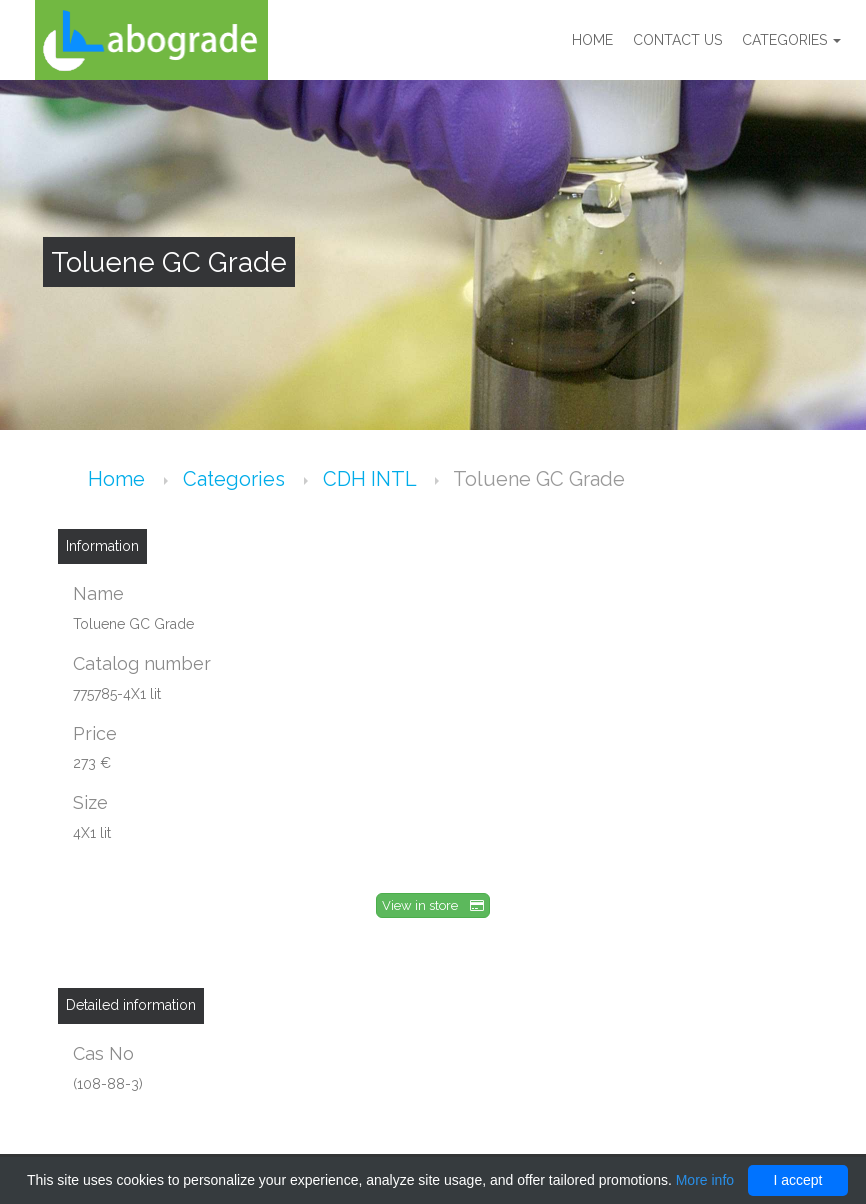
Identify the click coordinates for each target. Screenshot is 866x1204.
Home (592, 40)
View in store (433, 905)
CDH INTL (372, 479)
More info (705, 1180)
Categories (791, 40)
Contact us (677, 40)
